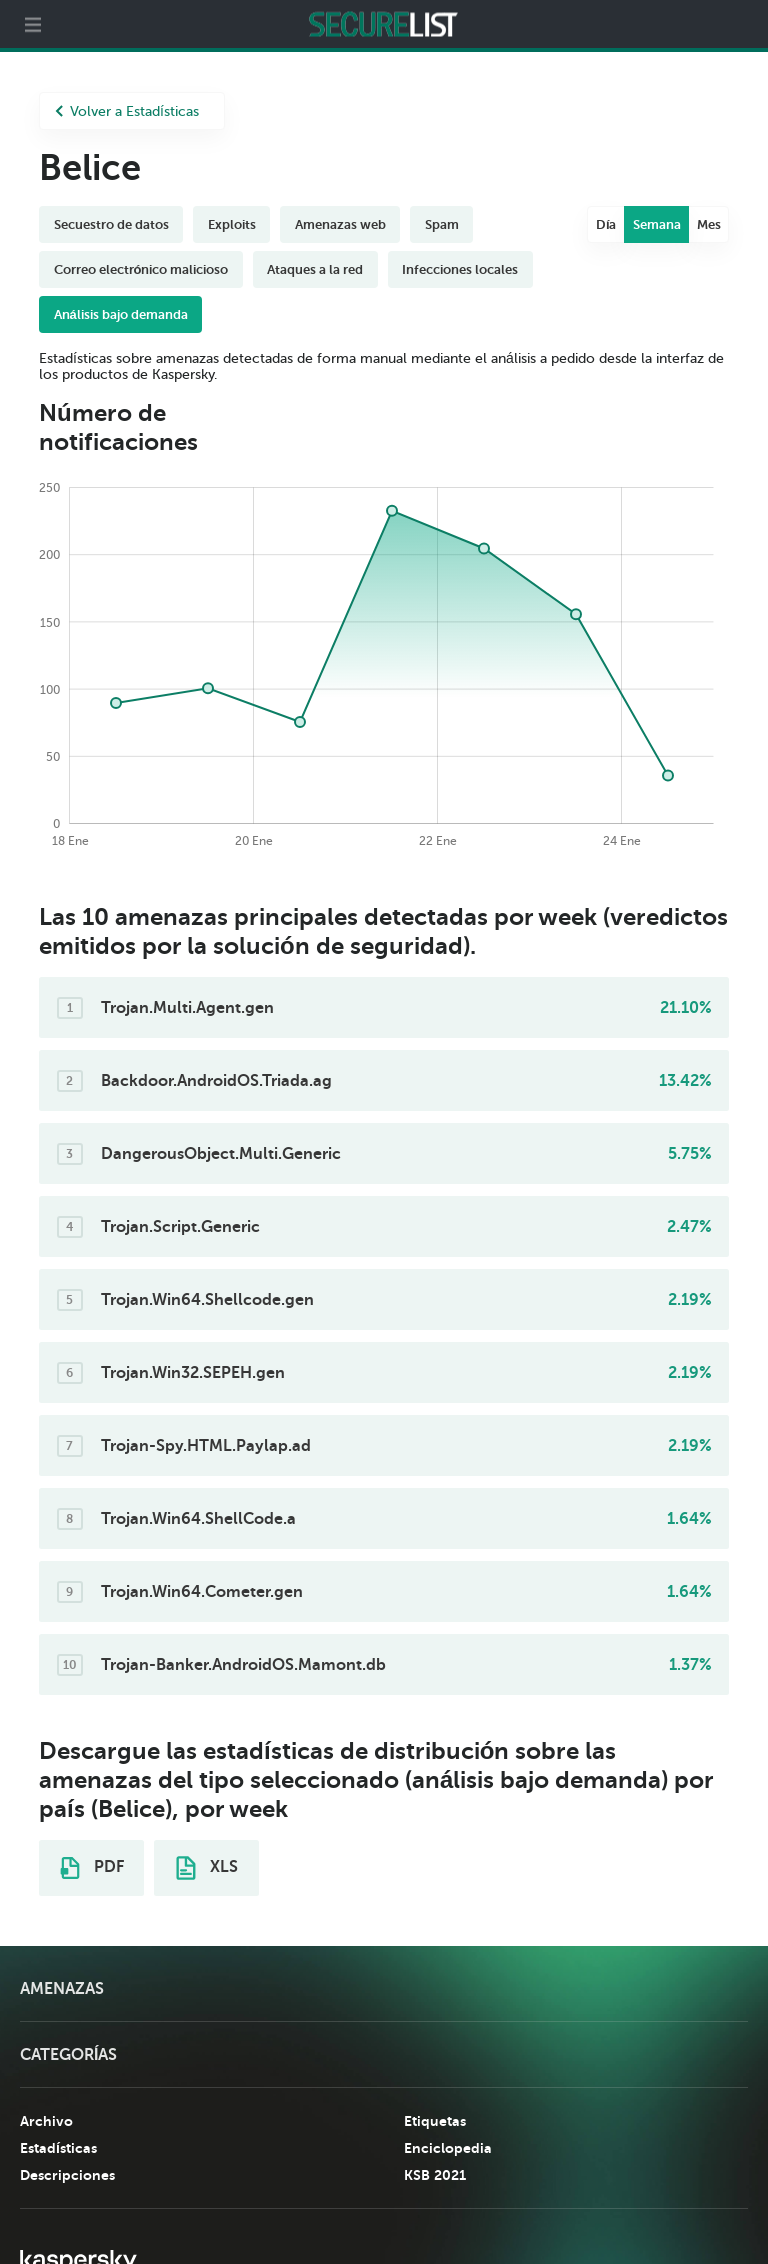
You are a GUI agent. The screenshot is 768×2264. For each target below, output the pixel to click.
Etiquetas (435, 2121)
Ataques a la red (315, 269)
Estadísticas (58, 2148)
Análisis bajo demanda (121, 314)
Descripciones (67, 2175)
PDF (92, 1868)
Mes (709, 224)
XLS (207, 1868)
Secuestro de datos (111, 224)
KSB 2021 (435, 2175)
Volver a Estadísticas (127, 111)
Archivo (46, 2121)
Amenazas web (340, 224)
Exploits (232, 224)
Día (606, 224)
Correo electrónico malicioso (141, 269)
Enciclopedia (448, 2148)
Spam (442, 224)
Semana (657, 224)
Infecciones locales (460, 269)
